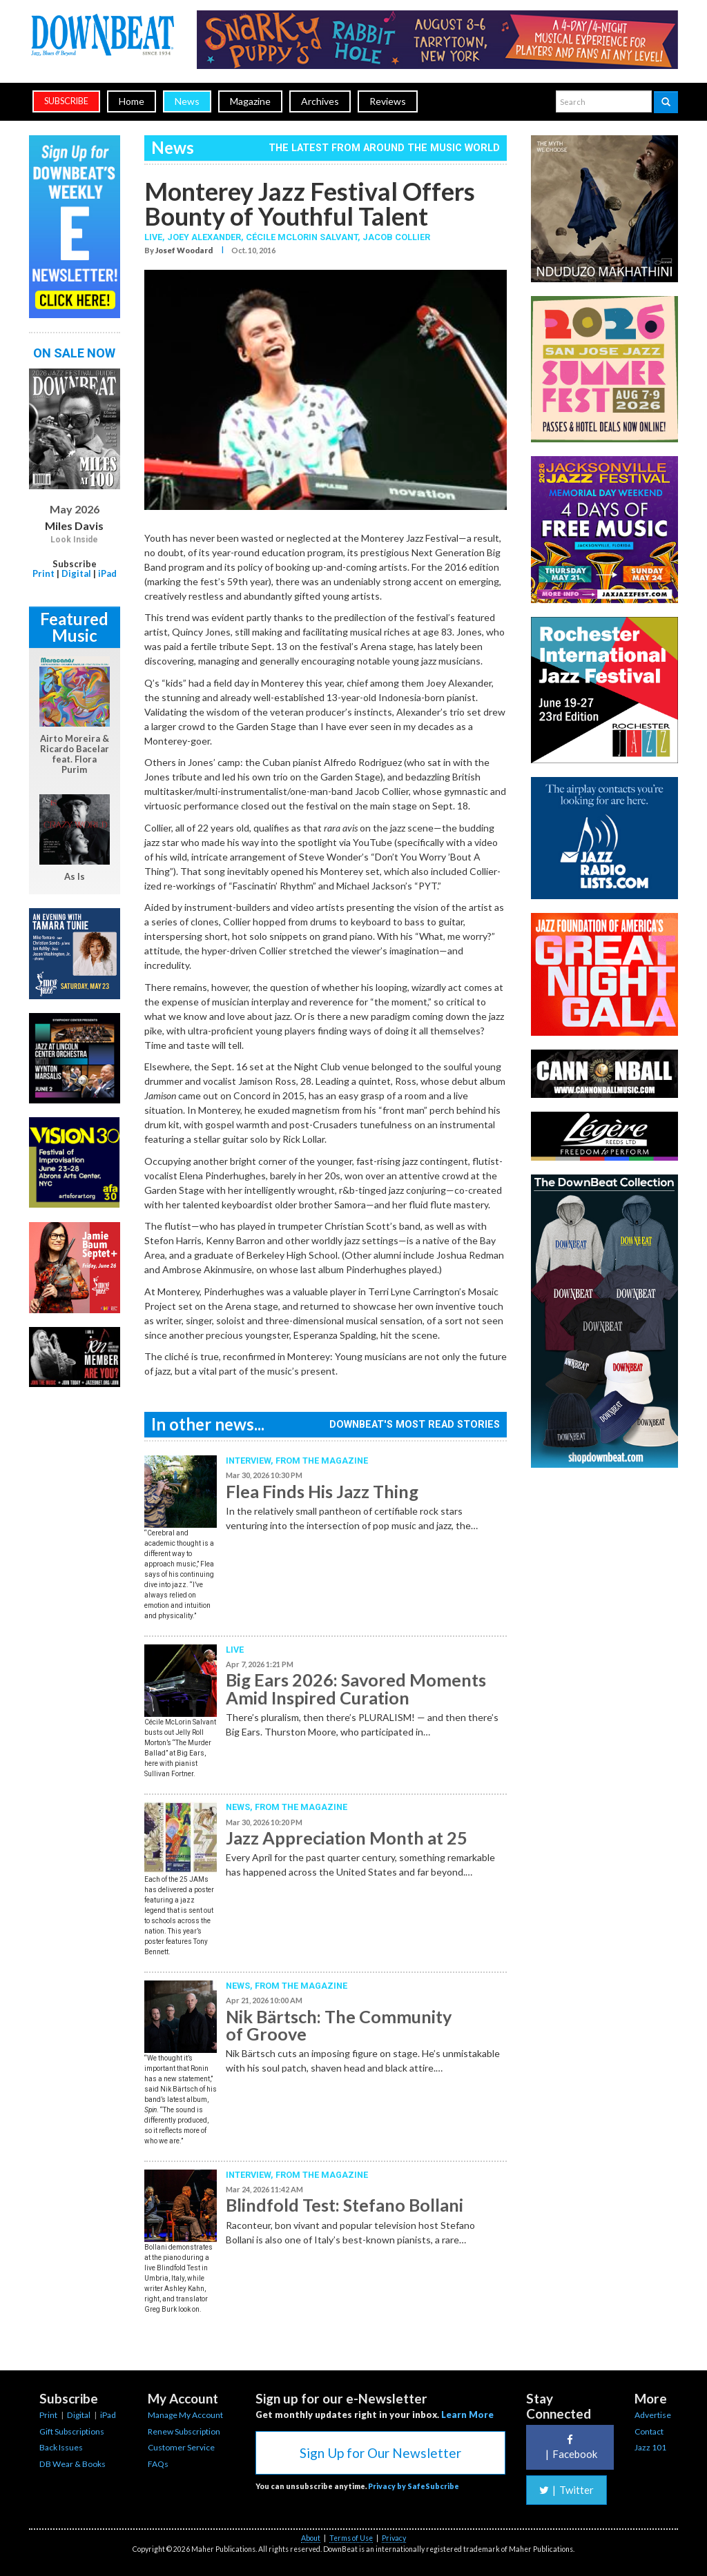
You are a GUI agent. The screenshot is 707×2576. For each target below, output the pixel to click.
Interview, (250, 1460)
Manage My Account (185, 2415)
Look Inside (74, 539)
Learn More (467, 2414)
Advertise (653, 2415)
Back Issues (61, 2447)
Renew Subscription (184, 2431)
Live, (155, 237)
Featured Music (74, 627)
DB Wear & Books (72, 2464)
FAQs (158, 2464)
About (310, 2538)
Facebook (569, 2447)
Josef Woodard (184, 250)
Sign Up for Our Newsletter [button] (380, 2453)
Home (131, 101)
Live (235, 1649)
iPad (107, 573)
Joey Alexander (204, 237)
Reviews (387, 101)
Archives (320, 101)
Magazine (250, 101)
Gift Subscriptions (71, 2431)
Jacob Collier (396, 237)
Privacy (394, 2538)
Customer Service (181, 2447)
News (187, 101)
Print (43, 573)
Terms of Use (351, 2538)
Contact (649, 2431)
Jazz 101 (650, 2447)
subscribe (66, 101)
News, (240, 1807)
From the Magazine (321, 1460)
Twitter (566, 2490)
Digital (76, 573)
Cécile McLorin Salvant (302, 237)
